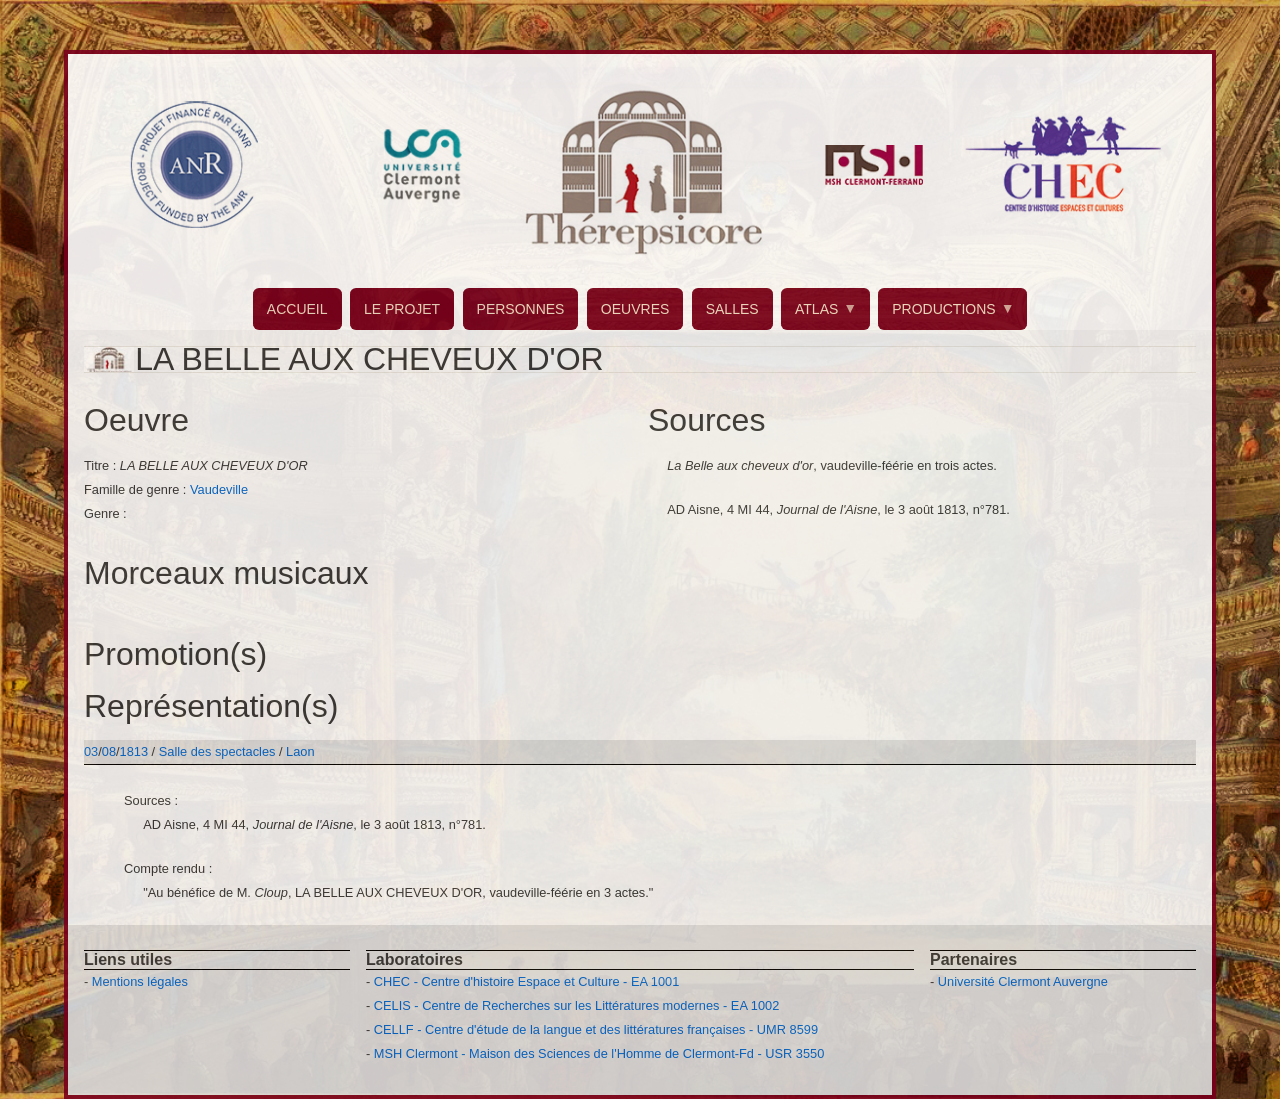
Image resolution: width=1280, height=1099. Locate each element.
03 (91, 751)
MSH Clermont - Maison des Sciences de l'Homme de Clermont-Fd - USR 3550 (599, 1053)
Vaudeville (219, 489)
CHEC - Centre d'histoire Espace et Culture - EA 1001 (526, 981)
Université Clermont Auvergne (1023, 981)
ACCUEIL (297, 309)
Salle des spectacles (219, 751)
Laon (300, 751)
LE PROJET (402, 309)
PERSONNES (521, 309)
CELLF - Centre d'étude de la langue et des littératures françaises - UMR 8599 (596, 1029)
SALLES (732, 309)
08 (109, 751)
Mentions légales (140, 981)
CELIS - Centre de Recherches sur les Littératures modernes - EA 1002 (576, 1005)
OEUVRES (635, 309)
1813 (134, 751)
